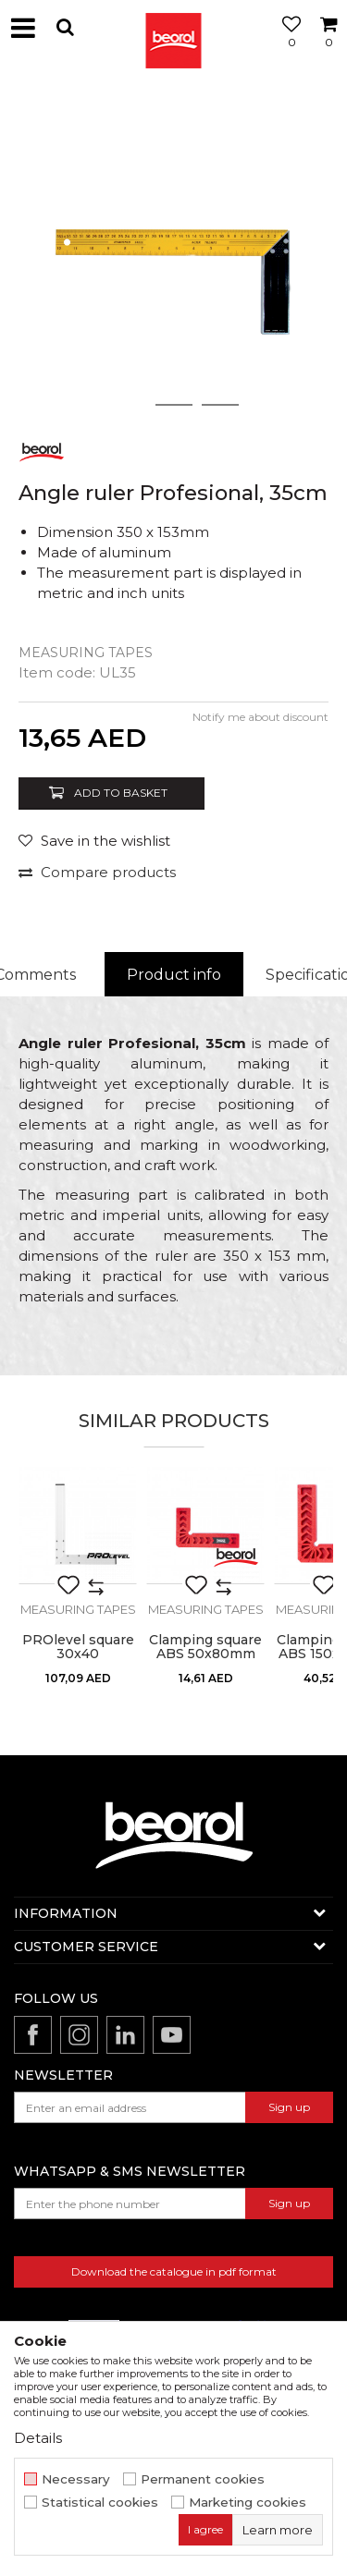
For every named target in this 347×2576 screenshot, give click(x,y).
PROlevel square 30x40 (78, 1647)
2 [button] (173, 405)
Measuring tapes (86, 652)
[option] (173, 252)
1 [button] (127, 405)
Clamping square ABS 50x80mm (205, 1647)
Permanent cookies (203, 2479)
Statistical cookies (100, 2502)
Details (38, 2438)
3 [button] (220, 405)
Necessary (76, 2479)
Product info (174, 974)
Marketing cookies (247, 2502)
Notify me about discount (260, 717)
